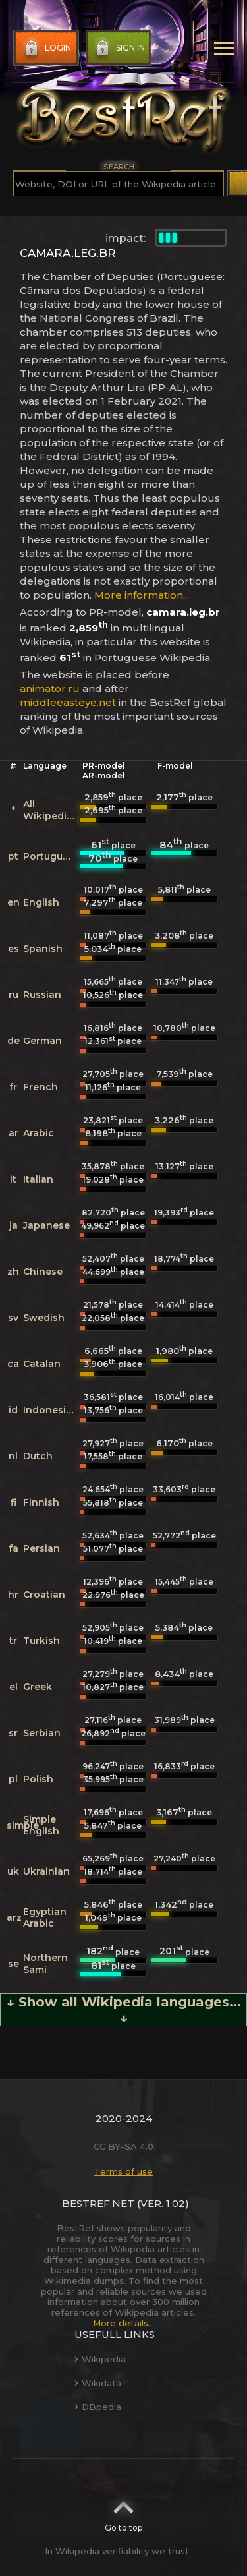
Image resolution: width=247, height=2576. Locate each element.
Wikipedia (100, 2359)
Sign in (119, 48)
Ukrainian (46, 1871)
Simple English (41, 1825)
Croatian (44, 1594)
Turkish (41, 1641)
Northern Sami (45, 1964)
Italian (38, 1179)
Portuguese (51, 856)
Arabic (38, 1133)
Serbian (42, 1733)
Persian (41, 1548)
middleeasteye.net (68, 702)
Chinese (43, 1271)
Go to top (123, 2512)
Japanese (46, 1225)
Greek (37, 1687)
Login (46, 48)
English (41, 902)
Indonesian (50, 1410)
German (42, 1041)
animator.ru (50, 688)
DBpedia (97, 2406)
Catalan (42, 1364)
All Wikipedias (50, 810)
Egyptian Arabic (45, 1917)
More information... (141, 595)
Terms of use (123, 2171)
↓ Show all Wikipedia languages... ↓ (124, 2010)
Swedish (44, 1318)
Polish (38, 1779)
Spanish (43, 948)
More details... (123, 2323)
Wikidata (97, 2383)
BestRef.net (98, 2203)
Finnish (41, 1502)
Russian (42, 995)
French (40, 1087)
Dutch (38, 1456)
